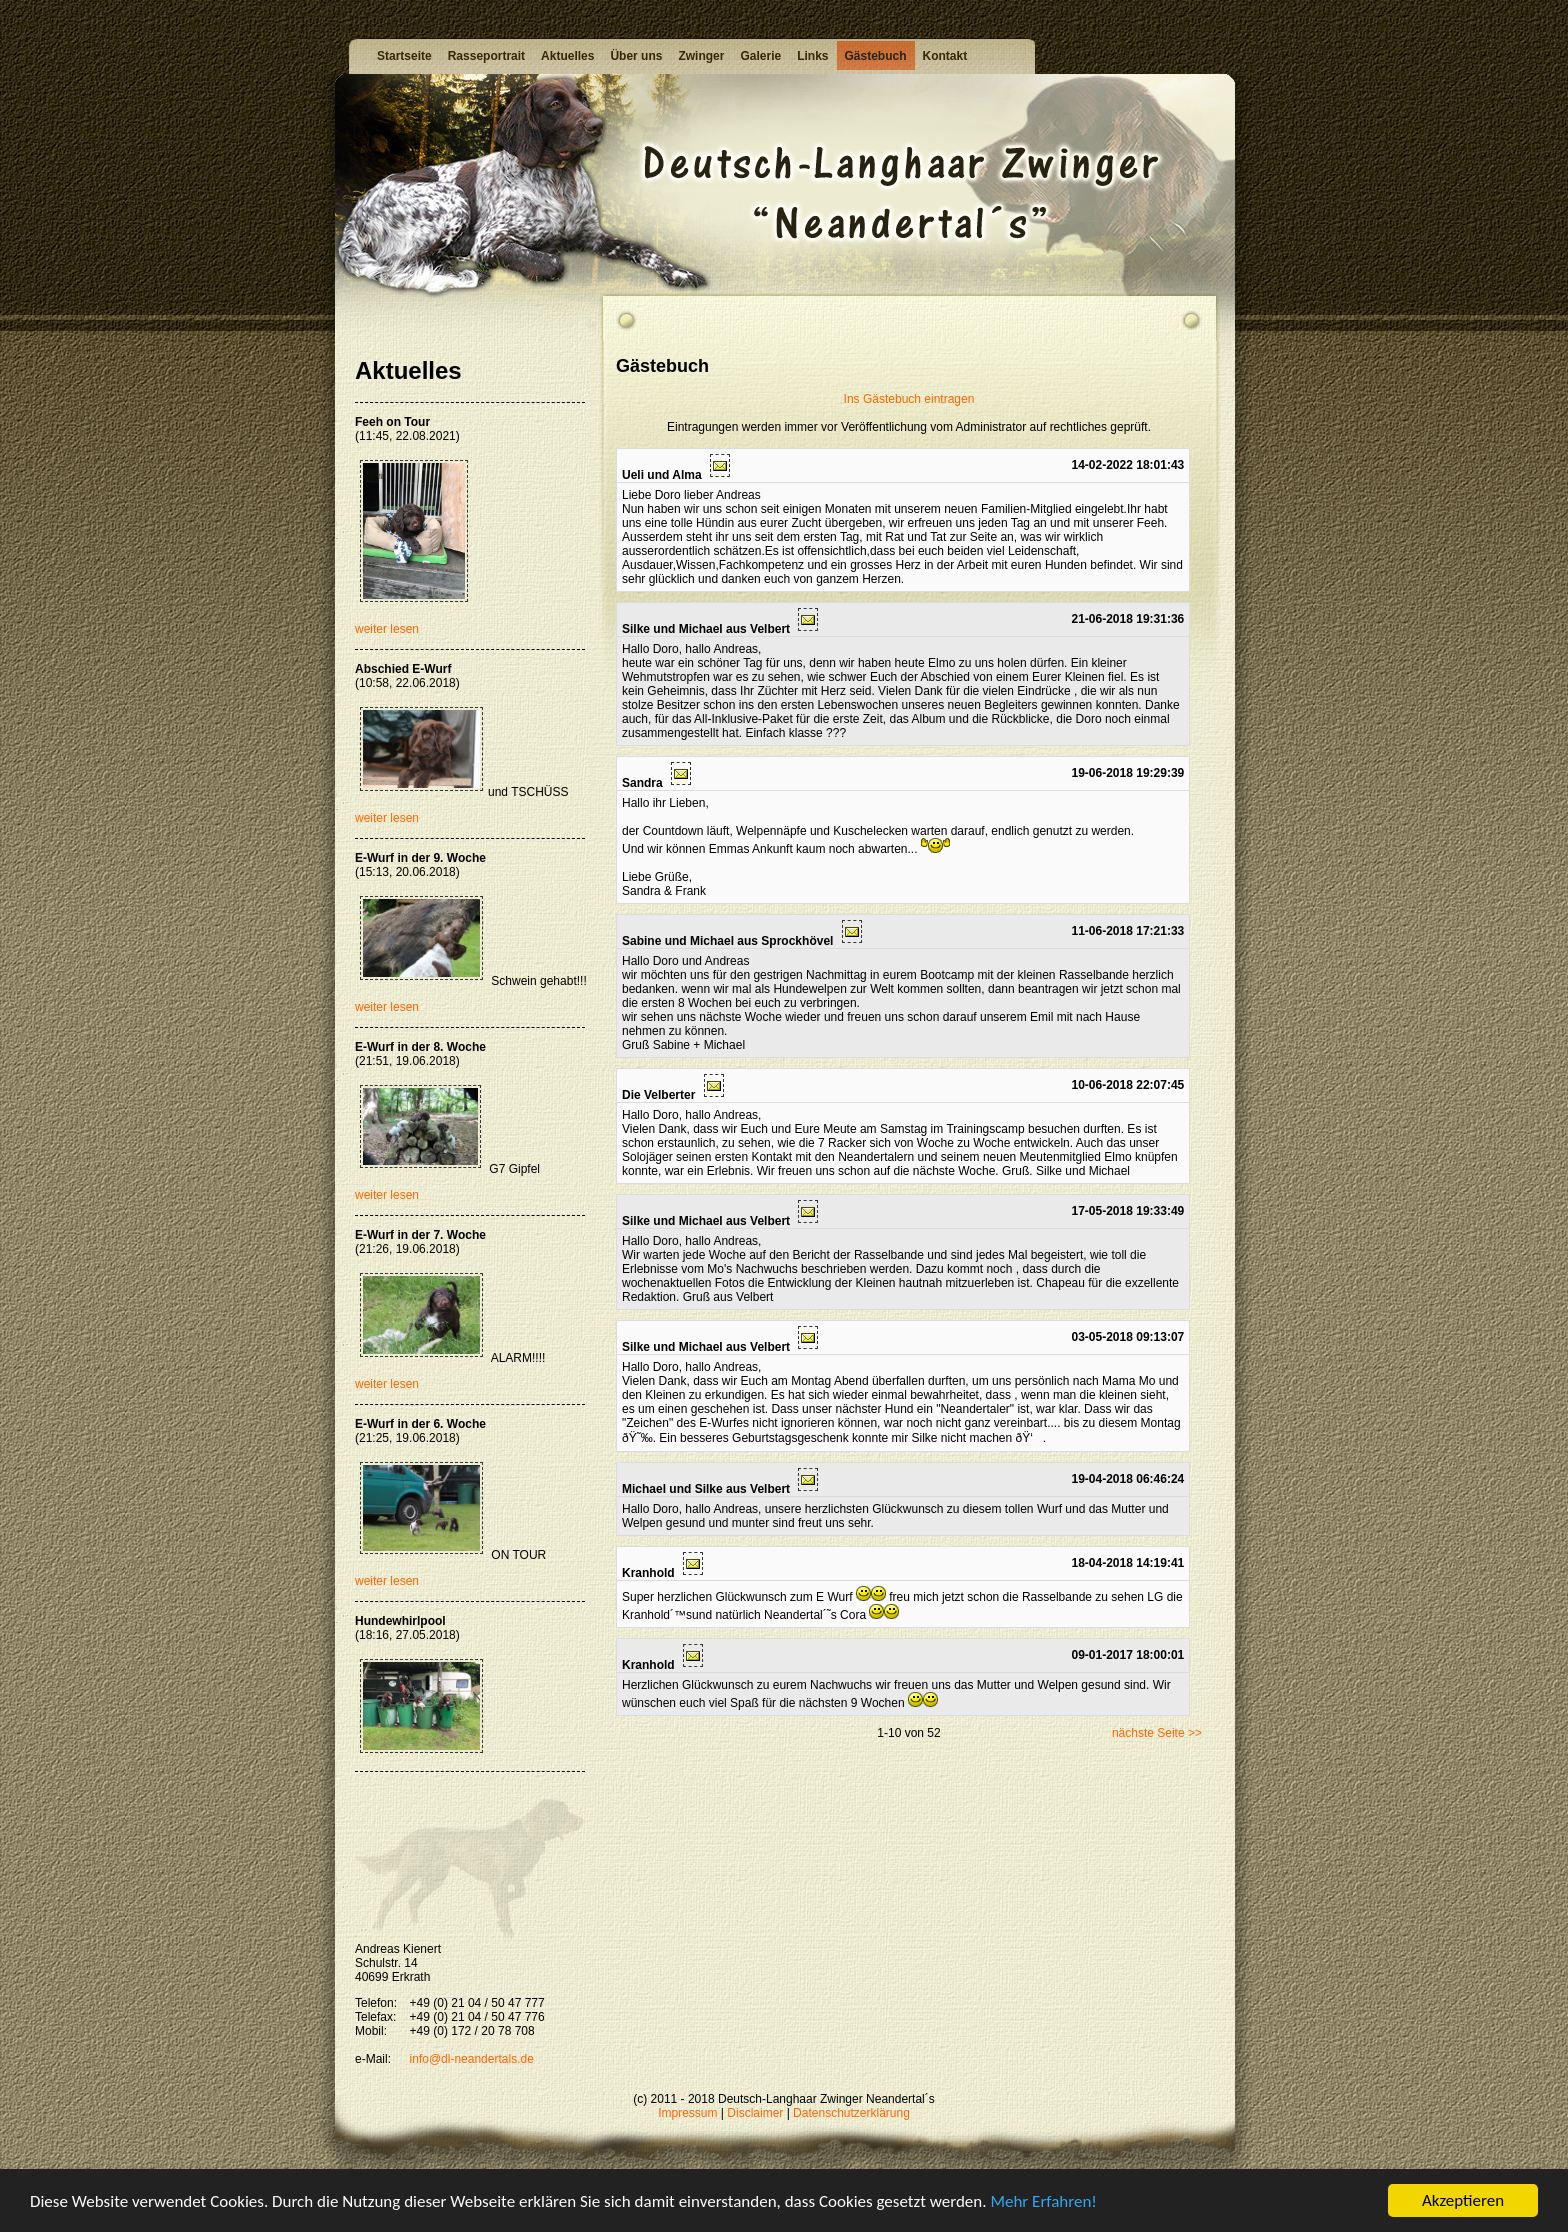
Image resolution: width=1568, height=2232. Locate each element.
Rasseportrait (486, 56)
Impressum (687, 2113)
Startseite (404, 56)
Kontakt (945, 56)
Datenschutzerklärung (851, 2113)
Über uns (636, 56)
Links (812, 56)
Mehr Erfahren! (1043, 2205)
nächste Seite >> (1157, 1733)
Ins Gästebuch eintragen (909, 399)
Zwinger (701, 56)
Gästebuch (876, 56)
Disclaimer (755, 2113)
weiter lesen (387, 629)
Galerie (760, 56)
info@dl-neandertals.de (472, 2059)
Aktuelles (567, 56)
